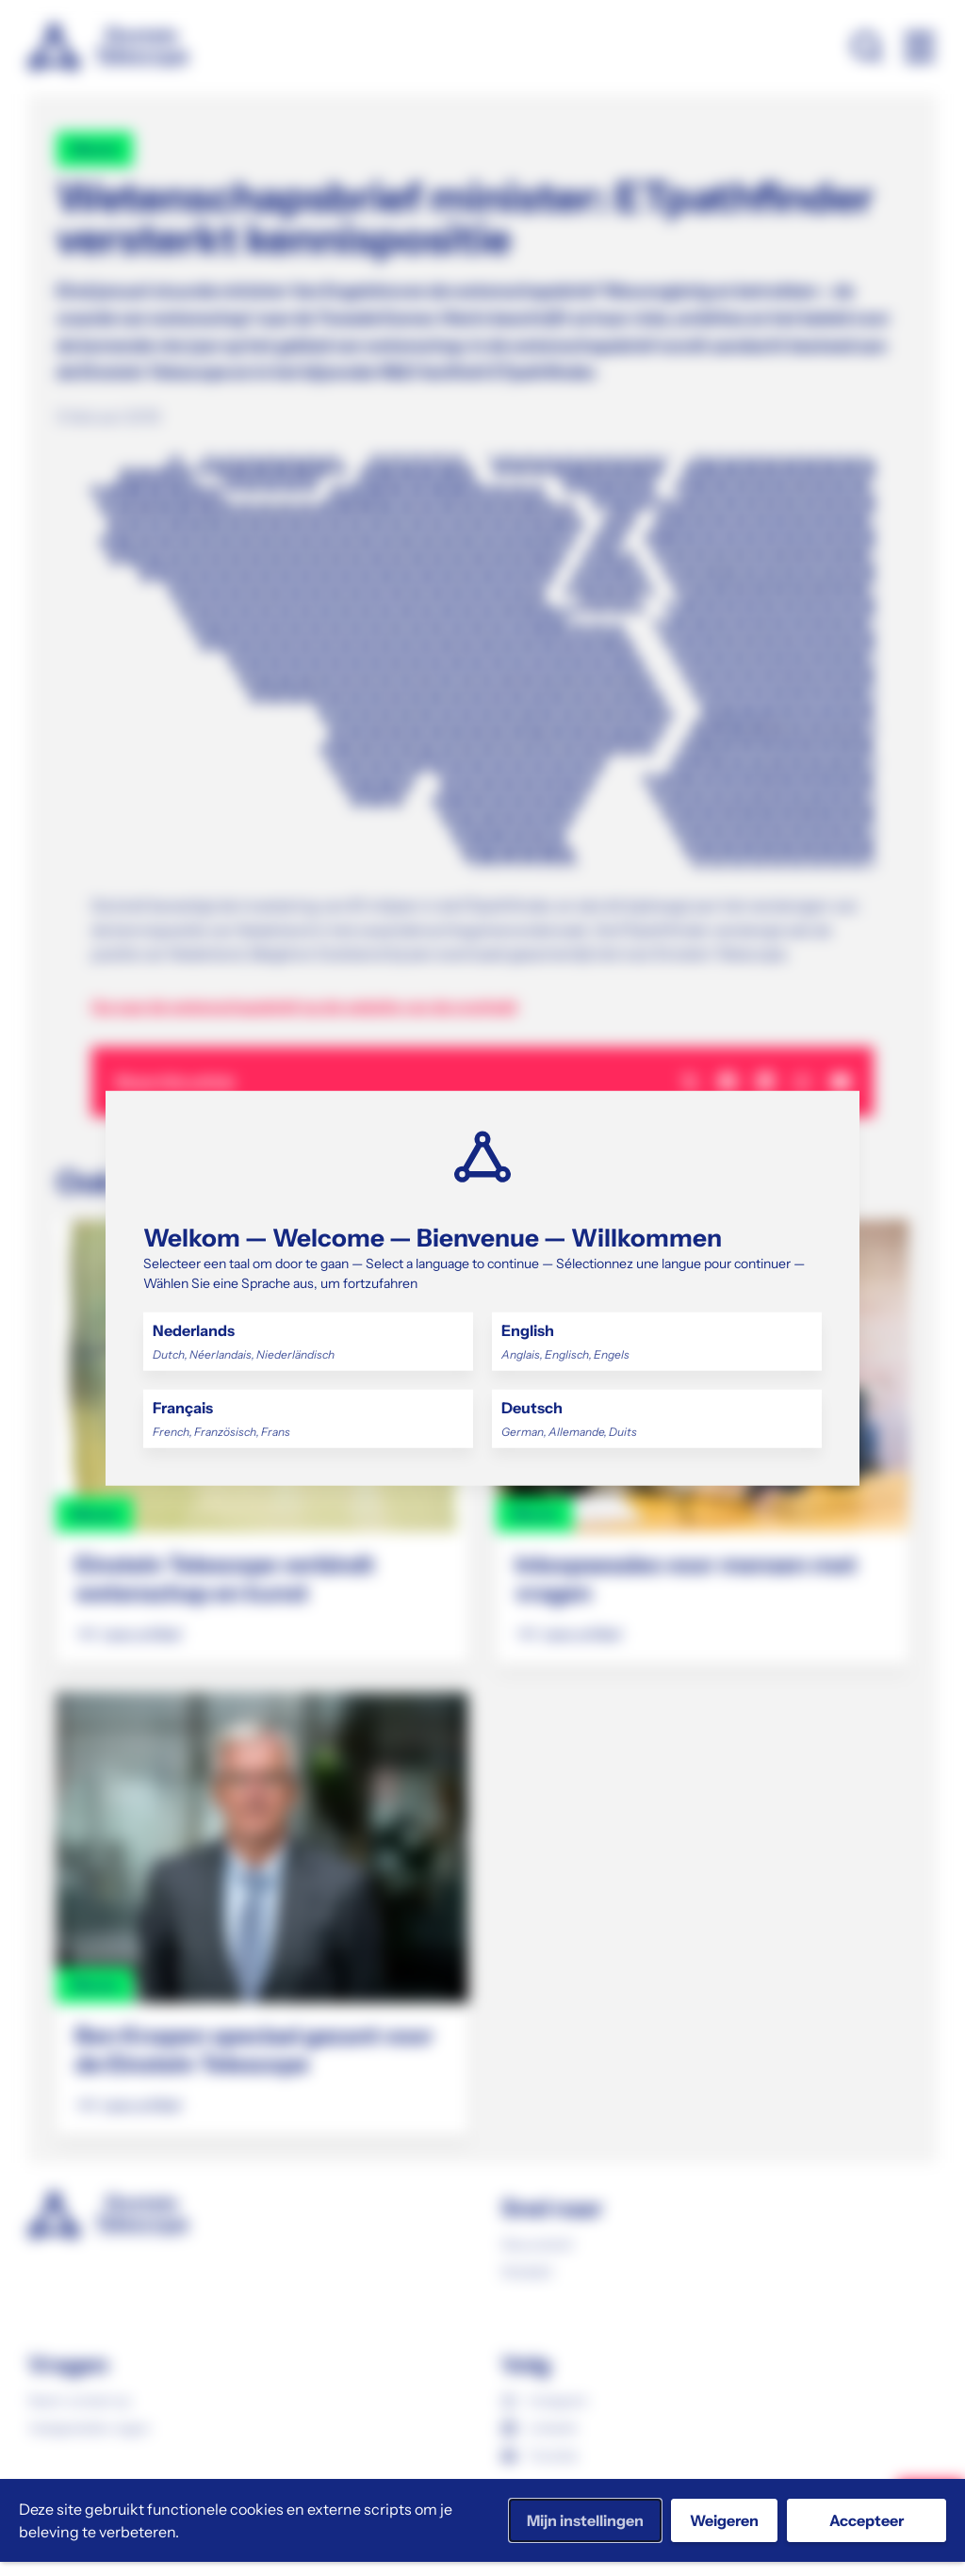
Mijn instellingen (585, 2520)
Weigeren (724, 2520)
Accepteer (866, 2520)
